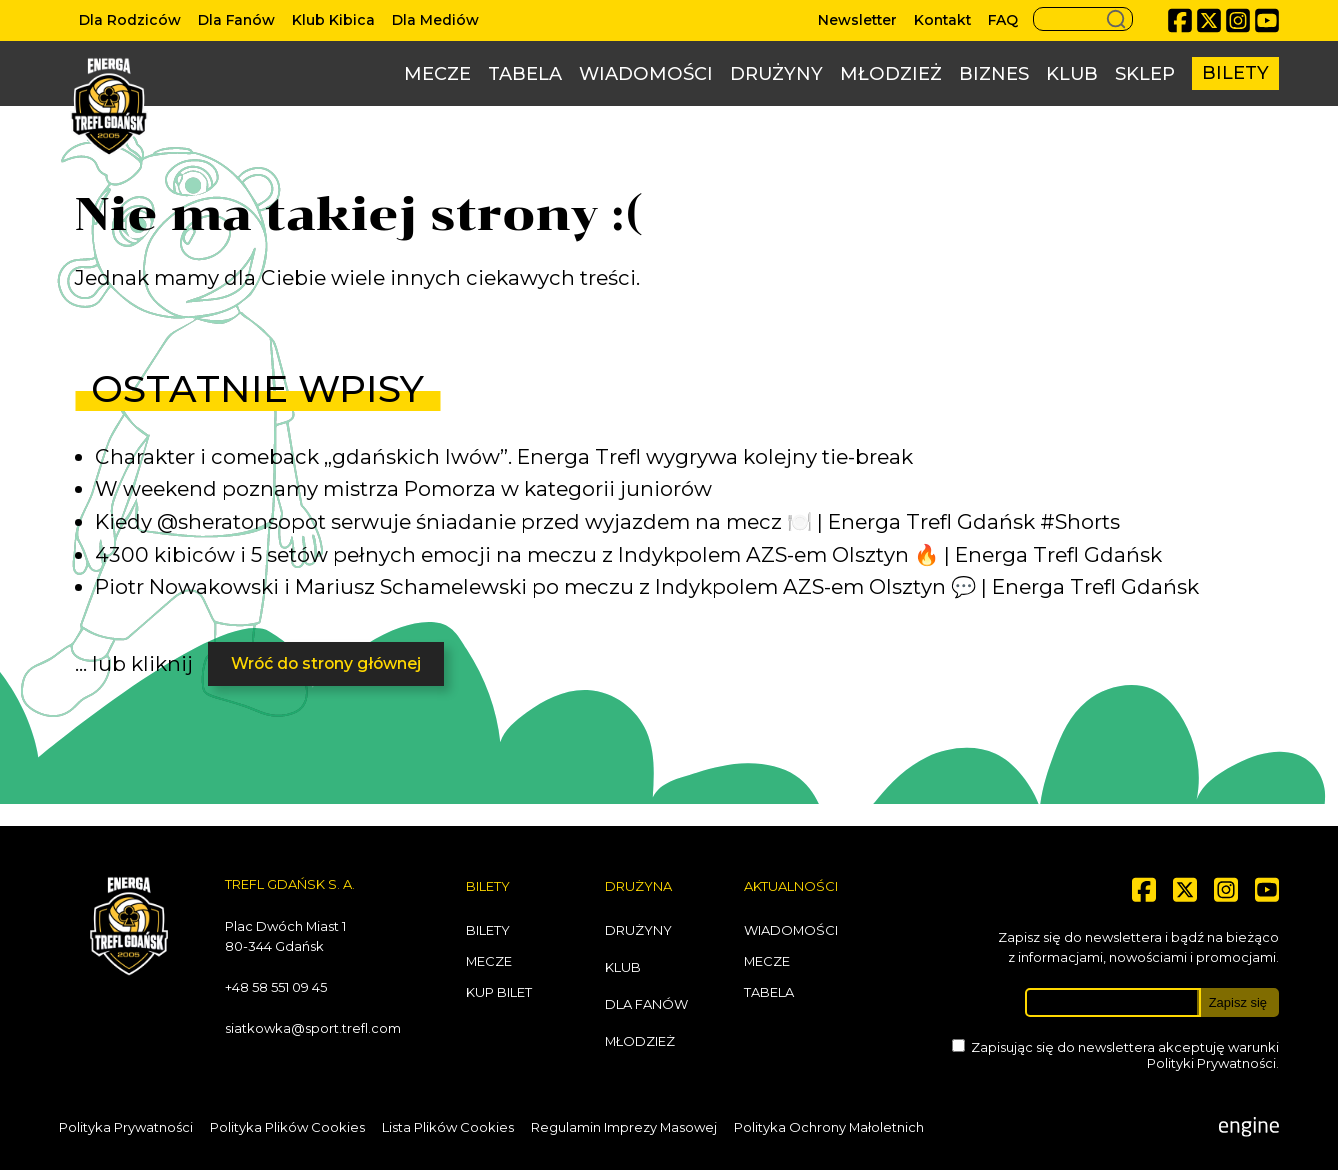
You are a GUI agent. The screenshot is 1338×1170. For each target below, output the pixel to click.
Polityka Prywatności (126, 1127)
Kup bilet (499, 992)
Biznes (994, 74)
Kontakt (942, 20)
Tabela (525, 74)
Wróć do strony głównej (326, 663)
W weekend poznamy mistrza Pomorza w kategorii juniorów (403, 488)
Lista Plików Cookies (448, 1127)
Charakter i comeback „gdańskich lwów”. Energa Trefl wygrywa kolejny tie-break (504, 456)
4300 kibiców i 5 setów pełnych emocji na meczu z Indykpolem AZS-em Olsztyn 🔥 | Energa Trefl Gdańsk (628, 554)
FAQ (1003, 20)
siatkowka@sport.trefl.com (313, 1028)
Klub (1072, 74)
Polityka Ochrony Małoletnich (829, 1127)
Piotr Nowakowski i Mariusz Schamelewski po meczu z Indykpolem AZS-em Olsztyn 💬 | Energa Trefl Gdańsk (647, 586)
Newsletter (857, 20)
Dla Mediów (435, 20)
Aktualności (791, 886)
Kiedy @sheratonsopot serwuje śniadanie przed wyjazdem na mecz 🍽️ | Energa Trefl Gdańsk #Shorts (607, 521)
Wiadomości (646, 74)
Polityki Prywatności (1211, 1063)
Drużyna (638, 886)
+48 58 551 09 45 (276, 987)
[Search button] (1083, 19)
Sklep (1145, 74)
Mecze (437, 74)
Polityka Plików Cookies (287, 1127)
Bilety (1235, 73)
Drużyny (776, 74)
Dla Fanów (236, 20)
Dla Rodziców (130, 20)
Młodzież (891, 74)
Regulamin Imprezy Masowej (624, 1127)
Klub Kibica (333, 20)
